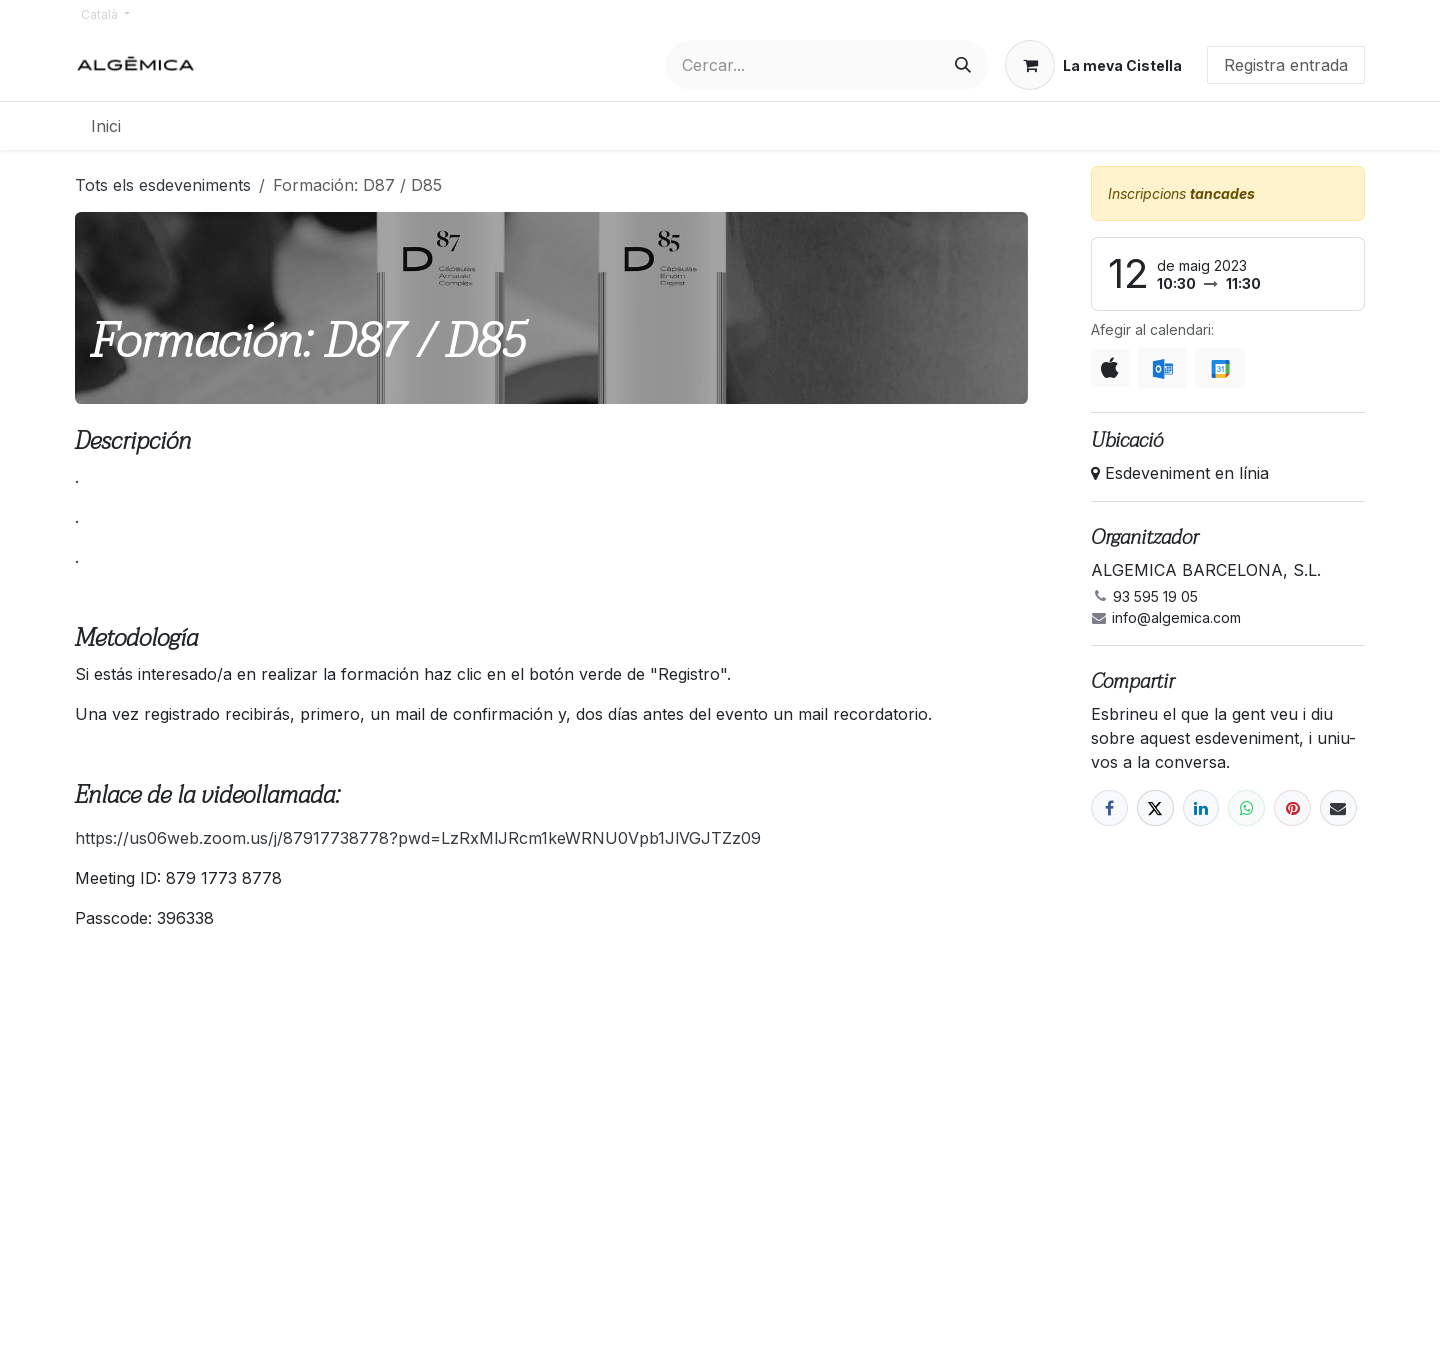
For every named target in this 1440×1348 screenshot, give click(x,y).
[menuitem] (106, 126)
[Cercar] (963, 65)
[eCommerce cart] (1093, 65)
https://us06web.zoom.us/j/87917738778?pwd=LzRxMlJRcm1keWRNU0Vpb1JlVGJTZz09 (418, 838)
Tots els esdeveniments (163, 185)
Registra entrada (1286, 65)
